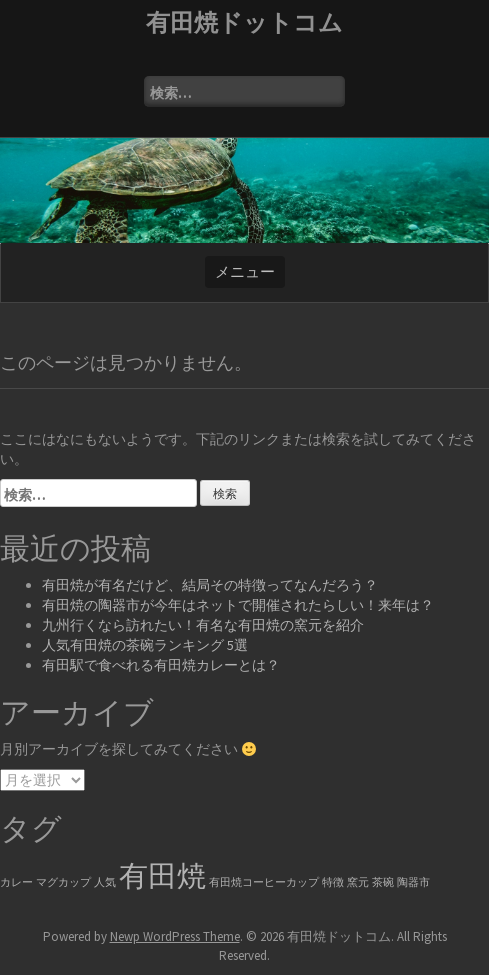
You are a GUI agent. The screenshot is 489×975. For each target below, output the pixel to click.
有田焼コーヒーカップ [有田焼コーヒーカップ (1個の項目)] (264, 882)
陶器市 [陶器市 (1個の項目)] (413, 882)
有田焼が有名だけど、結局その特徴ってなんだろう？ (210, 585)
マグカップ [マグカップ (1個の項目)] (63, 882)
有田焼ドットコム (244, 22)
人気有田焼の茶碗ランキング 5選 (145, 645)
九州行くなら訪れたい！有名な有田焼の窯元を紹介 (203, 625)
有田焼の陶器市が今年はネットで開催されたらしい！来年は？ (238, 605)
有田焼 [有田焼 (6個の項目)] (162, 875)
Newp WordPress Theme (175, 936)
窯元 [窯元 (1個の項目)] (358, 882)
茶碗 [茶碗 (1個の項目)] (383, 882)
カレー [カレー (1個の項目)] (16, 882)
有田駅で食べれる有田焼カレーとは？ (161, 665)
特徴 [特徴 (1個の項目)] (333, 882)
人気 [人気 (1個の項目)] (105, 882)
